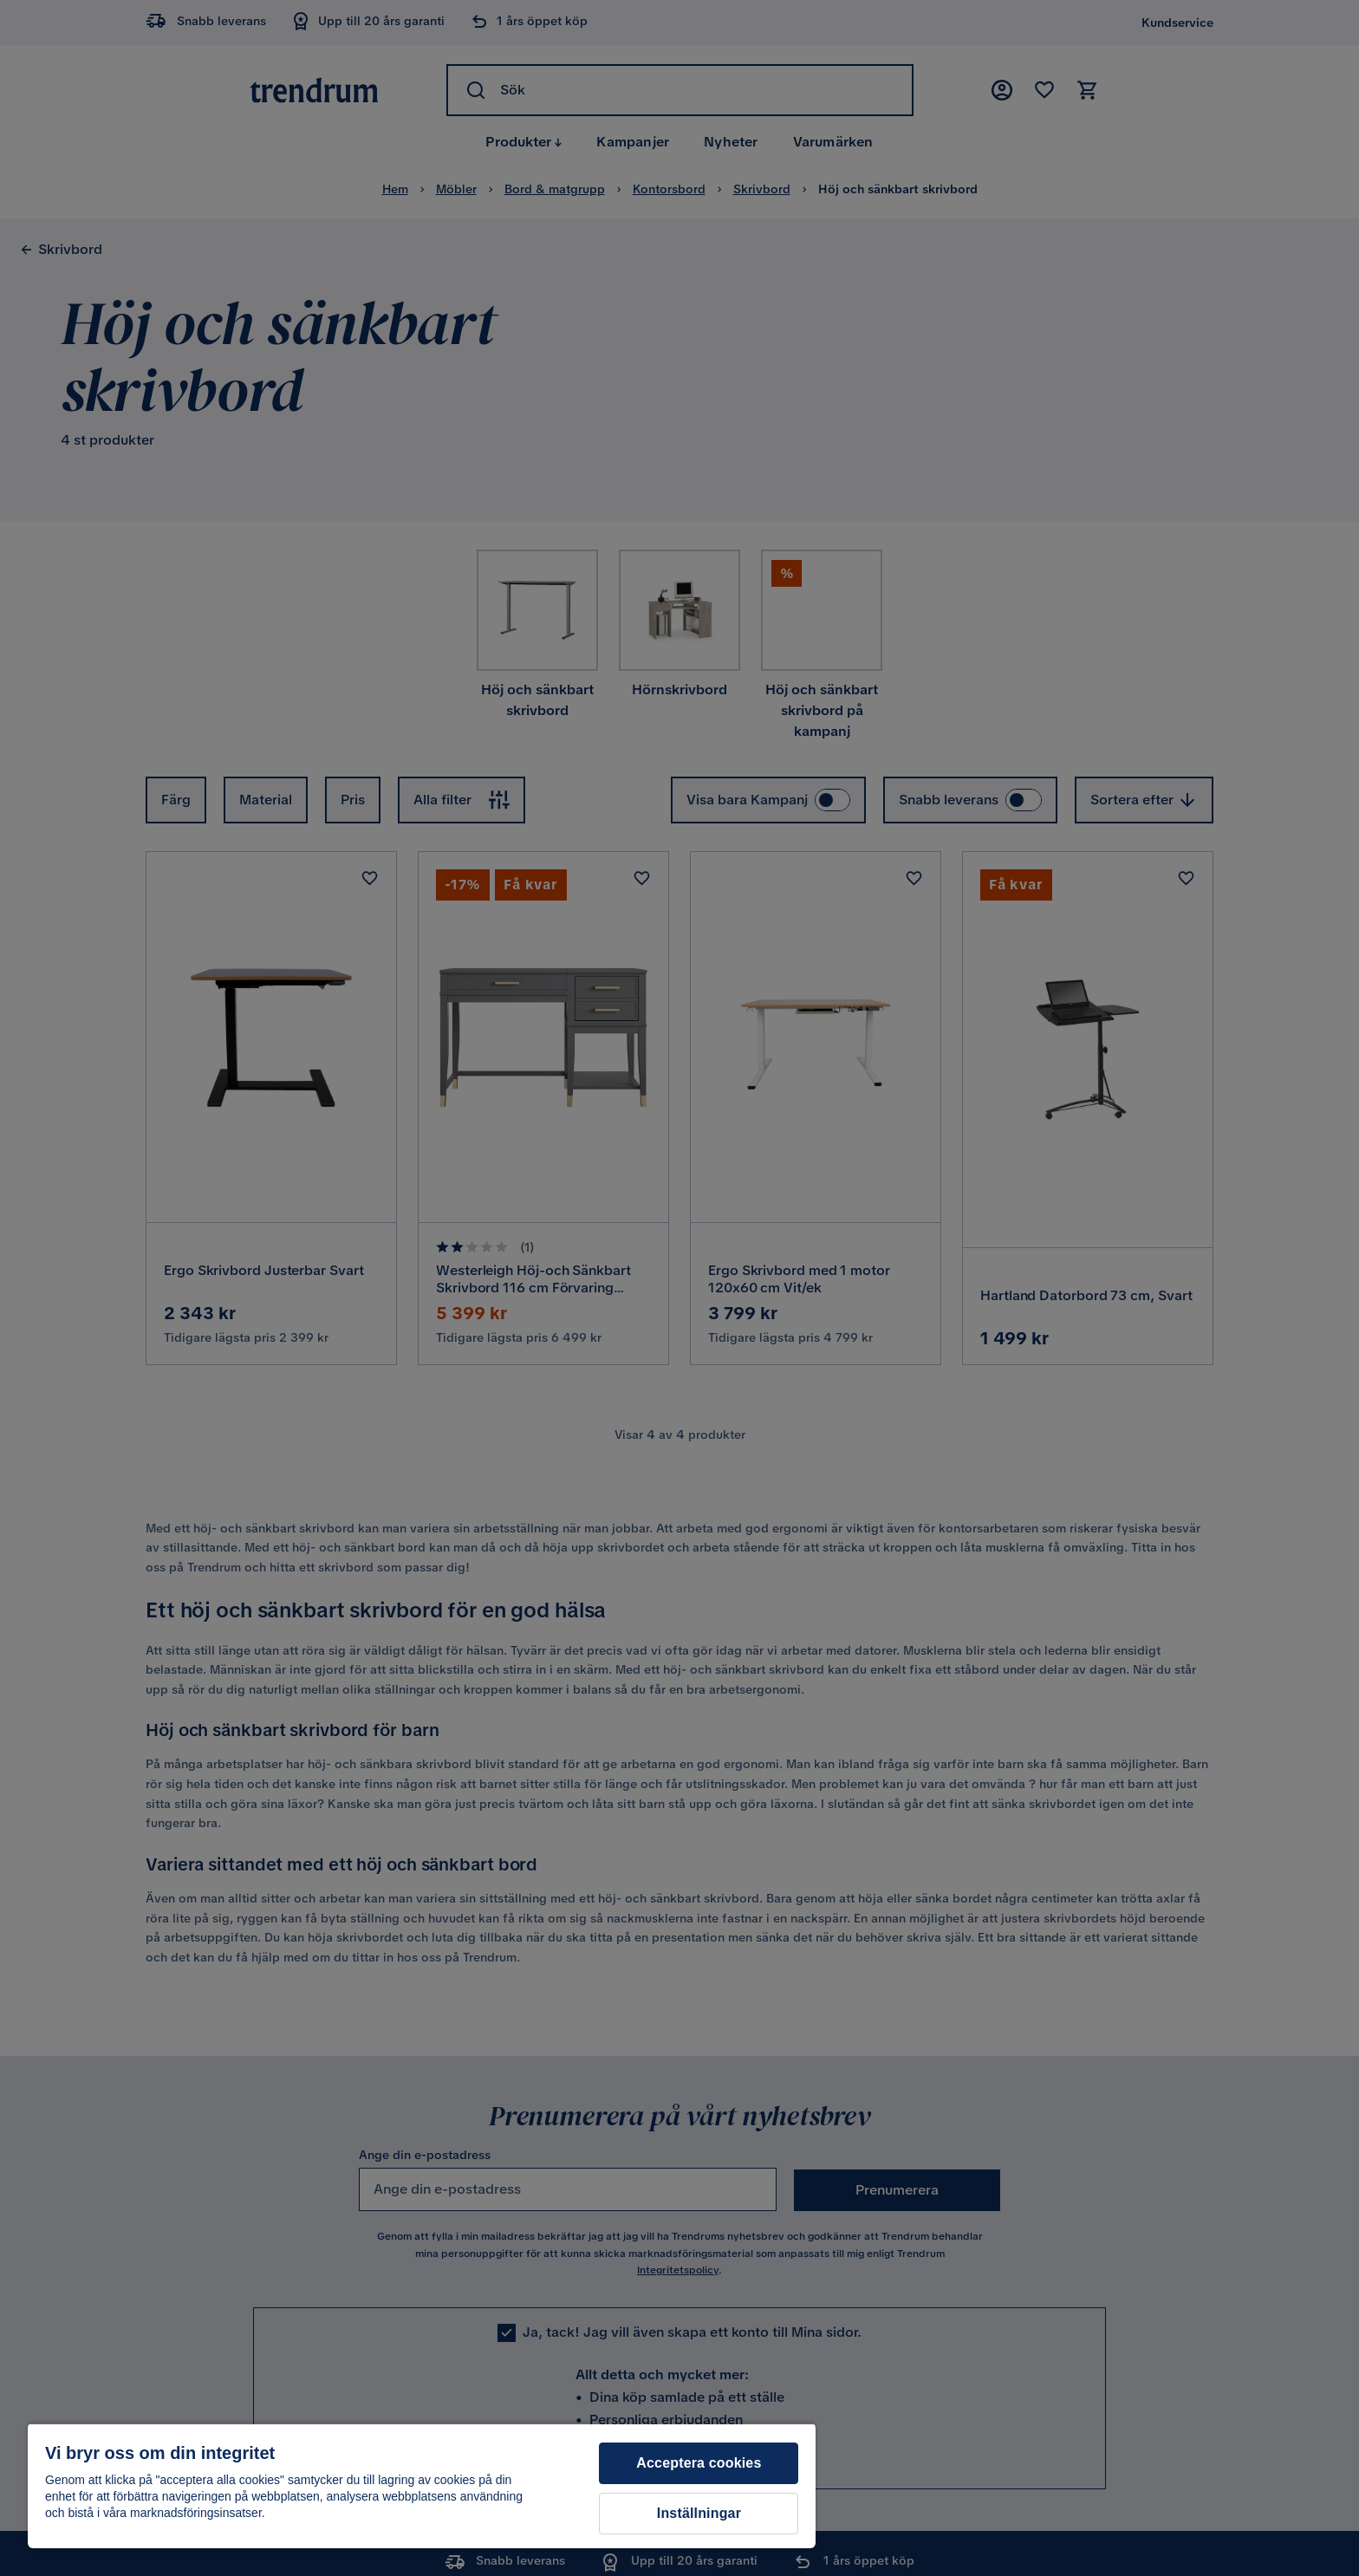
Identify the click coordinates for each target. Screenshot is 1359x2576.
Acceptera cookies (698, 2463)
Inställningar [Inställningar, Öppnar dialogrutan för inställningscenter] (699, 2513)
